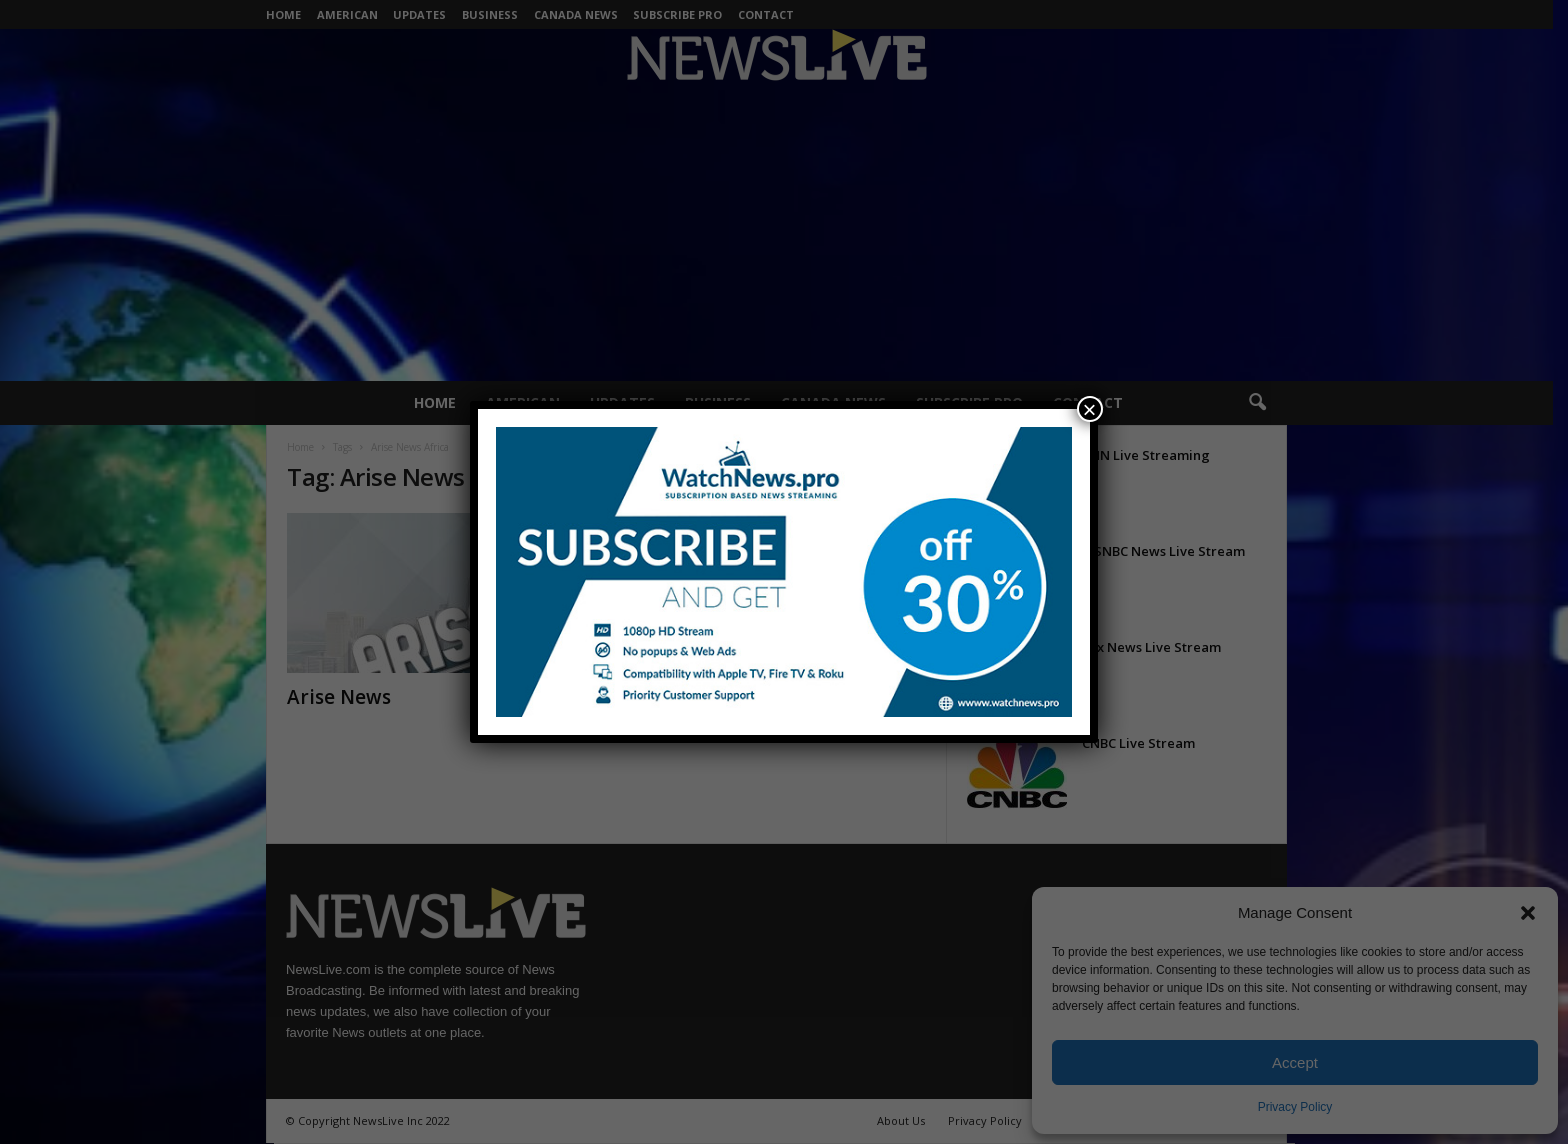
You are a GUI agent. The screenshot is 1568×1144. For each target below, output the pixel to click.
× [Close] (1090, 409)
